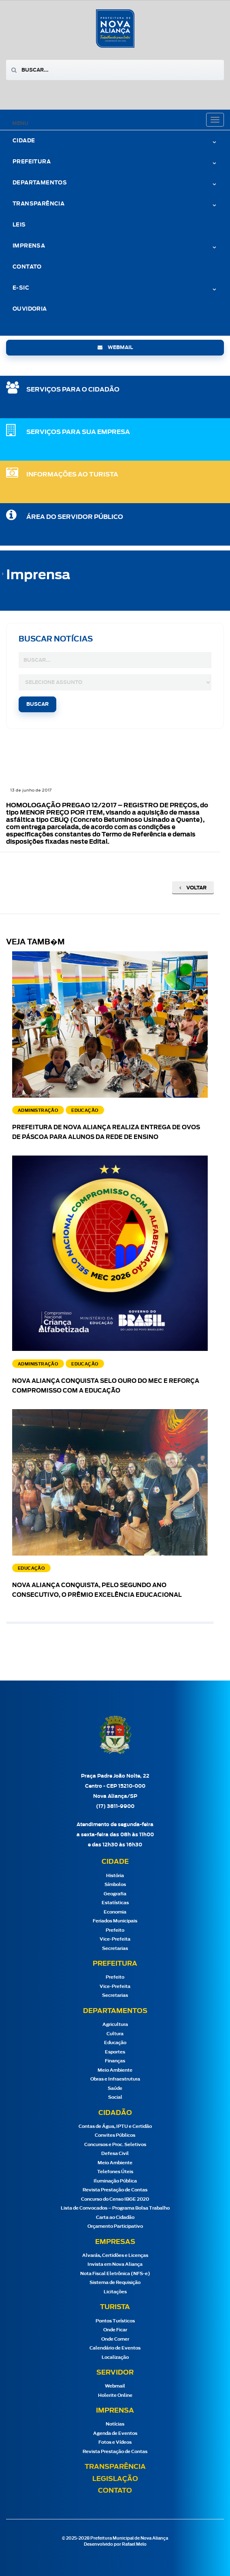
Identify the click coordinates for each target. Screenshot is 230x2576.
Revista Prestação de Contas (115, 2190)
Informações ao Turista (72, 475)
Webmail (115, 2386)
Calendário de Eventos (115, 2348)
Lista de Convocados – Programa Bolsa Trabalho (115, 2208)
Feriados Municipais (115, 1921)
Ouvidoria (30, 309)
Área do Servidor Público (74, 517)
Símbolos (115, 1884)
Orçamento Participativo (115, 2226)
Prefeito (115, 1930)
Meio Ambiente (115, 2070)
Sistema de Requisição (115, 2282)
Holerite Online (115, 2395)
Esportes (115, 2052)
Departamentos (40, 183)
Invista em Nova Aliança (115, 2264)
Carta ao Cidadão (115, 2217)
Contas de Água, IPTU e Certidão (115, 2126)
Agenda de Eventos (115, 2433)
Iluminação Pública (115, 2181)
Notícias (115, 2424)
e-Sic (21, 288)
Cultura (115, 2034)
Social (115, 2097)
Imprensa (29, 246)
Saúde (115, 2088)
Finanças (115, 2061)
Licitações (115, 2292)
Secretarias (115, 1948)
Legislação (115, 2479)
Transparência (38, 204)
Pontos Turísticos (115, 2321)
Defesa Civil (115, 2153)
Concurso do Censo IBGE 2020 (115, 2199)
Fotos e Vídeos (115, 2442)
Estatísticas (115, 1903)
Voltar (193, 887)
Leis (19, 225)
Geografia (115, 1894)
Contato (27, 267)
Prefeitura (32, 162)
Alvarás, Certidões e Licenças (115, 2255)
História (115, 1875)
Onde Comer (115, 2339)
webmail (115, 347)
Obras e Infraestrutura (115, 2079)
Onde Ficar (115, 2330)
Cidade (24, 141)
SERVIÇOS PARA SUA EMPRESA (78, 432)
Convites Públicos (115, 2135)
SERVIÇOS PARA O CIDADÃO (72, 390)
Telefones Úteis (115, 2172)
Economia (115, 1912)
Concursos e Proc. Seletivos (115, 2144)
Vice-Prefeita (115, 1939)
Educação (115, 2042)
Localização (115, 2357)
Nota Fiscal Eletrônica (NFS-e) (115, 2273)
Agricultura (115, 2024)
